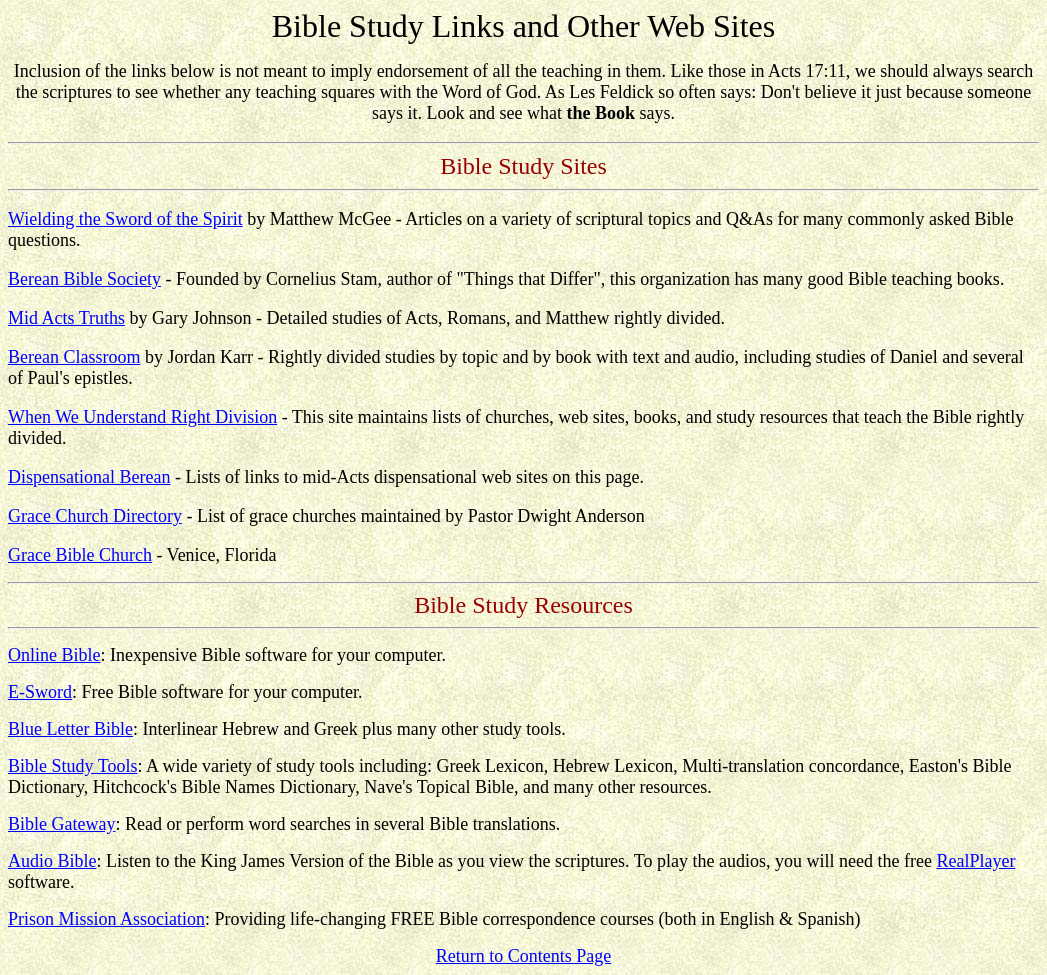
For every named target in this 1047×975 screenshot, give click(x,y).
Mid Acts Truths (66, 318)
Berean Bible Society (84, 279)
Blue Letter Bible (70, 729)
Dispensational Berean (89, 477)
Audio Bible (52, 861)
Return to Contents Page (523, 956)
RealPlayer (975, 861)
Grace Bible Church (80, 555)
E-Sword (40, 692)
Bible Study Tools (72, 766)
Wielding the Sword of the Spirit (125, 219)
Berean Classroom (74, 357)
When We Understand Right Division (142, 417)
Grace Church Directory (95, 516)
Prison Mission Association (106, 919)
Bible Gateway (61, 824)
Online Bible (54, 655)
